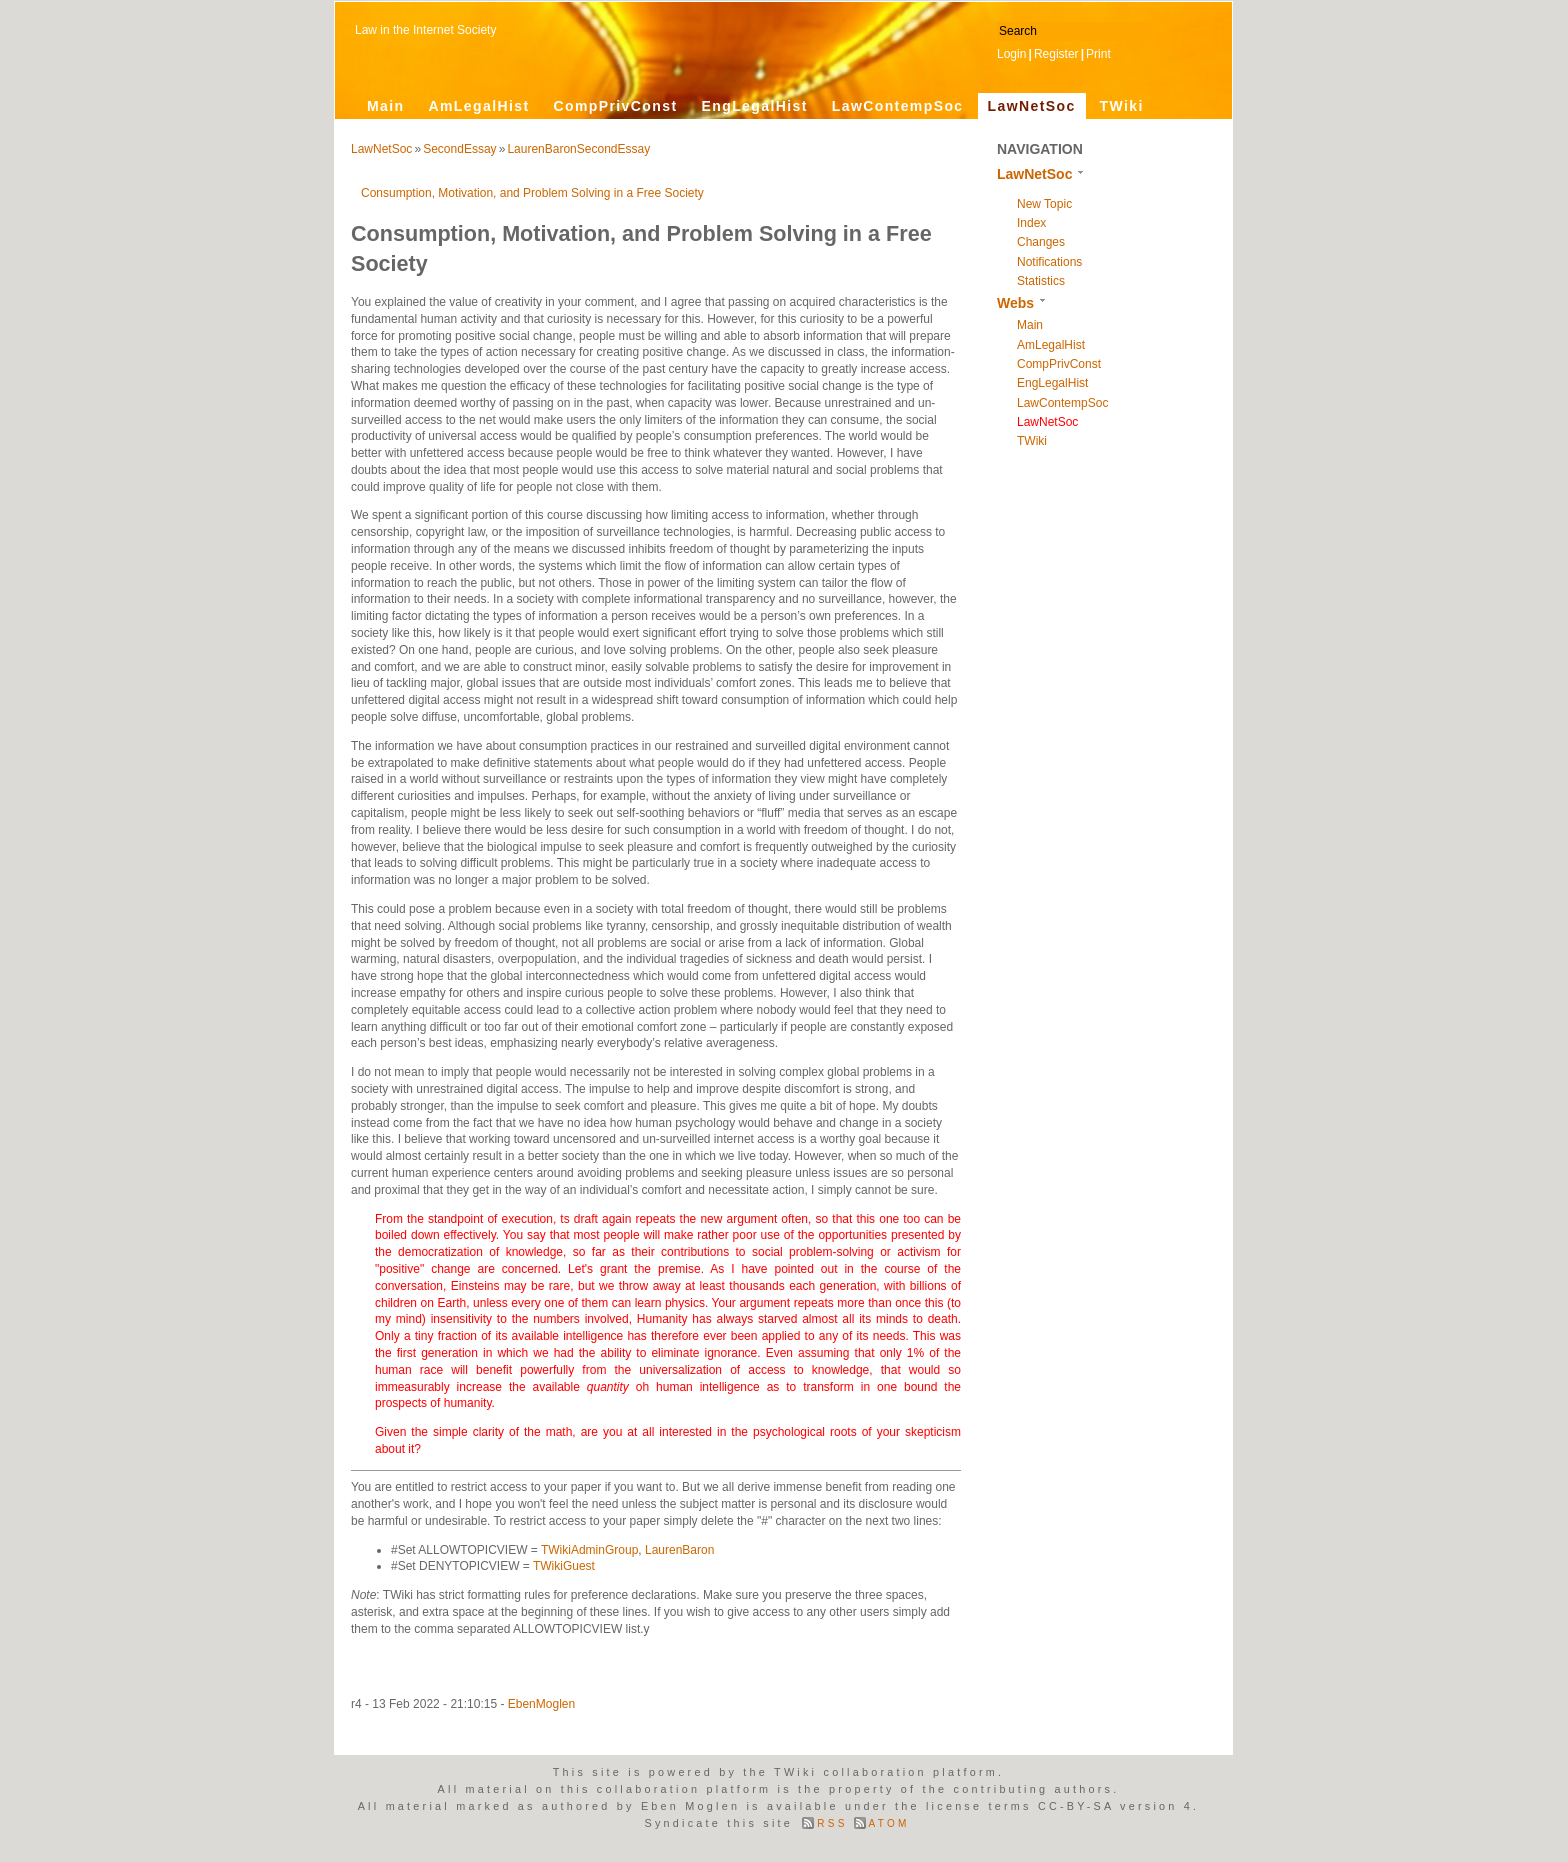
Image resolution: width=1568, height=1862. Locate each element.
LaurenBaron (679, 1550)
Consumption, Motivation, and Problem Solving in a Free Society (532, 193)
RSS (832, 1823)
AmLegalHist (479, 106)
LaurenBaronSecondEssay (578, 149)
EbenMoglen (541, 1704)
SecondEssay (459, 149)
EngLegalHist (754, 106)
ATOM (889, 1823)
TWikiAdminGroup (589, 1550)
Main (386, 106)
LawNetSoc (1032, 106)
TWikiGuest (564, 1566)
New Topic (1044, 204)
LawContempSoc (898, 106)
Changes (1041, 242)
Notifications (1049, 262)
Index (1031, 223)
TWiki (1122, 106)
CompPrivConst (615, 106)
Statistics (1041, 281)
